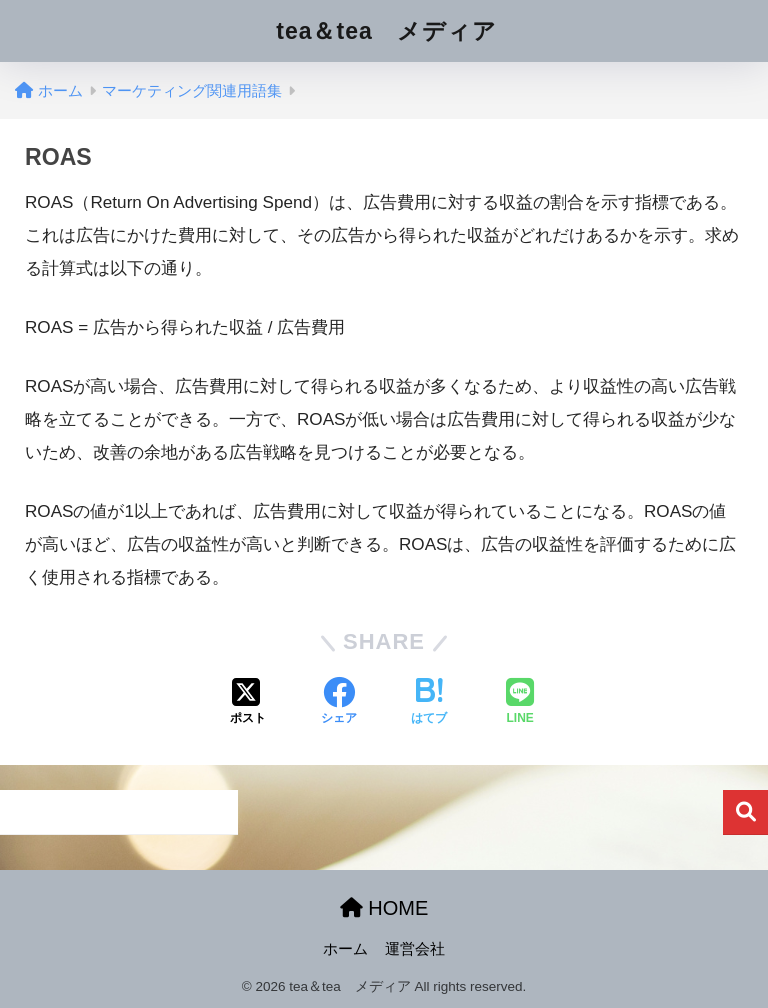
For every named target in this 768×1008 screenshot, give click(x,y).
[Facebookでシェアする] (339, 703)
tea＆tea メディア (386, 31)
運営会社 (415, 949)
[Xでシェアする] (248, 703)
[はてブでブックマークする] (429, 703)
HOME (384, 908)
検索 (745, 812)
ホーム (345, 949)
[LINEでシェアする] (520, 703)
